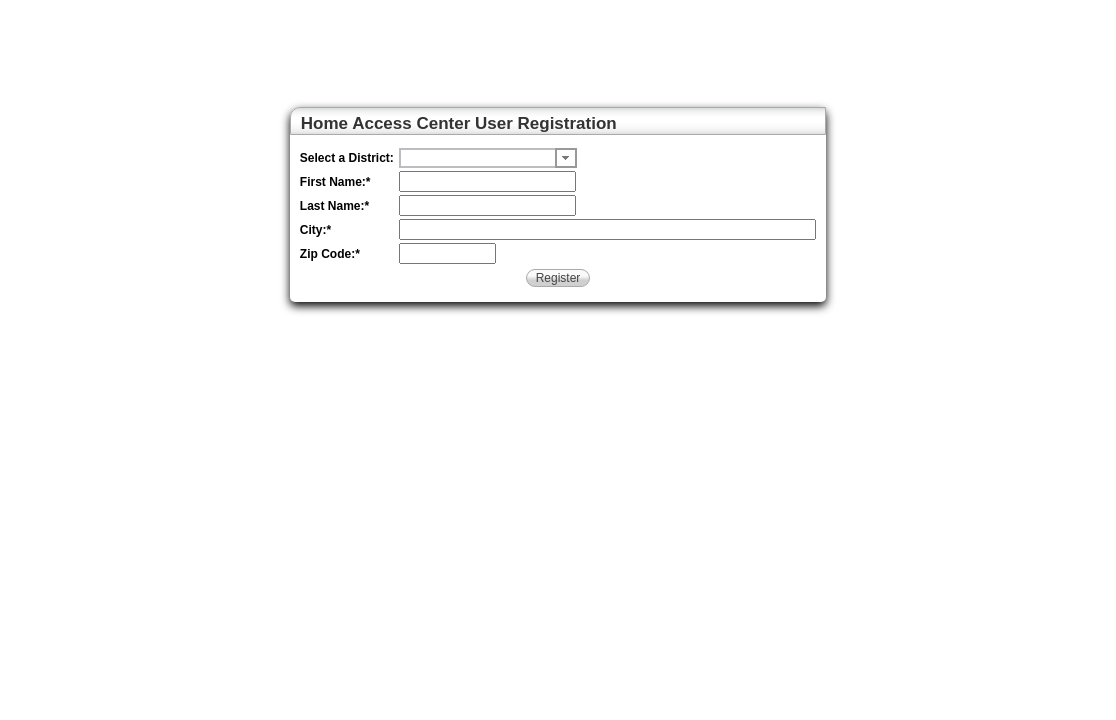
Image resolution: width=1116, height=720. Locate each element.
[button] (566, 158)
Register (558, 278)
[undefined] (477, 158)
